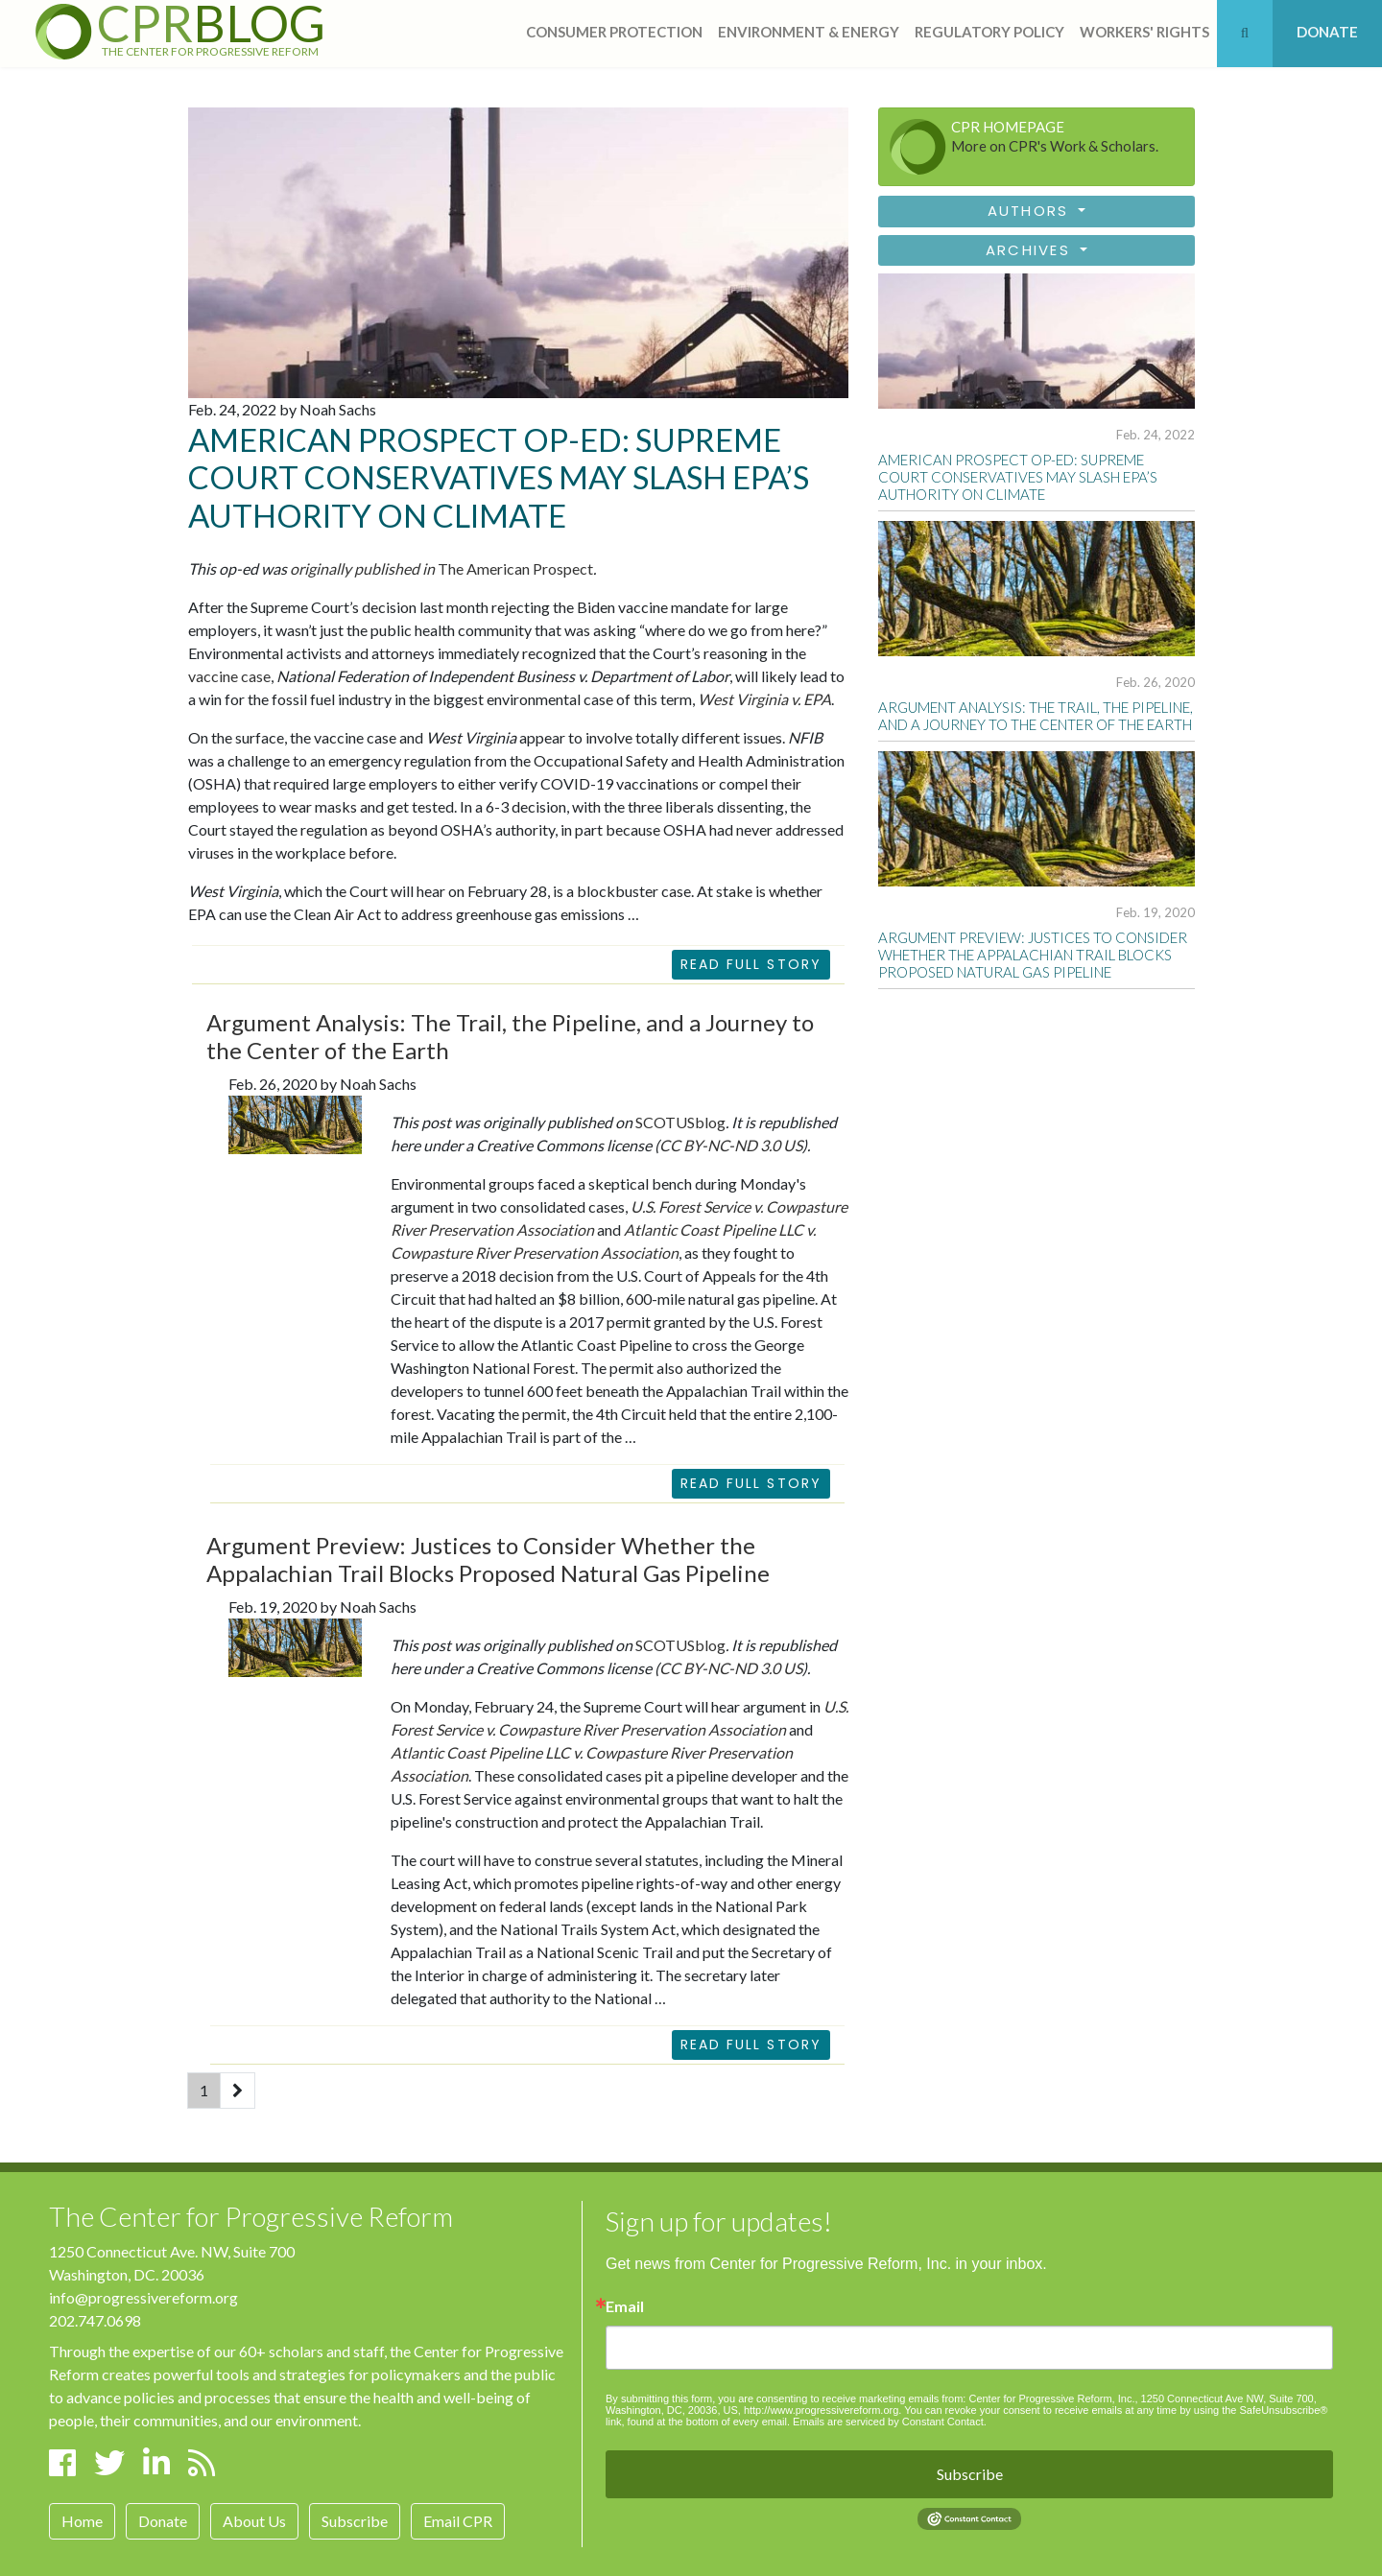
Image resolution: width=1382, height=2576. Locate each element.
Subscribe (355, 2521)
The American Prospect (441, 568)
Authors (1031, 211)
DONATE (1327, 31)
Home (82, 2521)
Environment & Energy (808, 31)
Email (625, 2306)
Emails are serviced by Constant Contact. (890, 2421)
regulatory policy (989, 31)
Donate (162, 2521)
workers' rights (1144, 31)
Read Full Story (751, 964)
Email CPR (457, 2521)
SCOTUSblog (680, 1122)
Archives (1031, 250)
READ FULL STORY (751, 1483)
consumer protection (614, 31)
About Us (254, 2521)
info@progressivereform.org (143, 2297)
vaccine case (229, 676)
